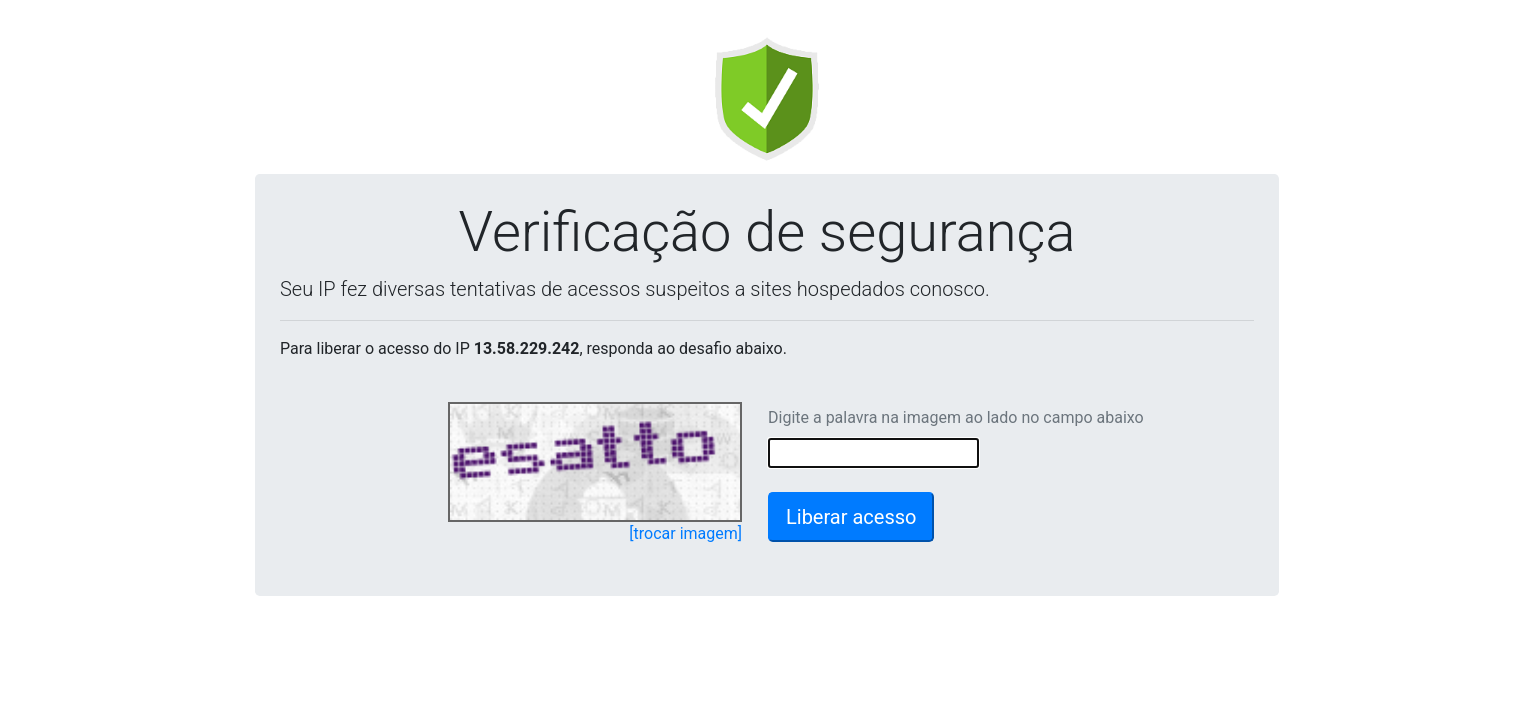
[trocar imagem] (685, 533)
